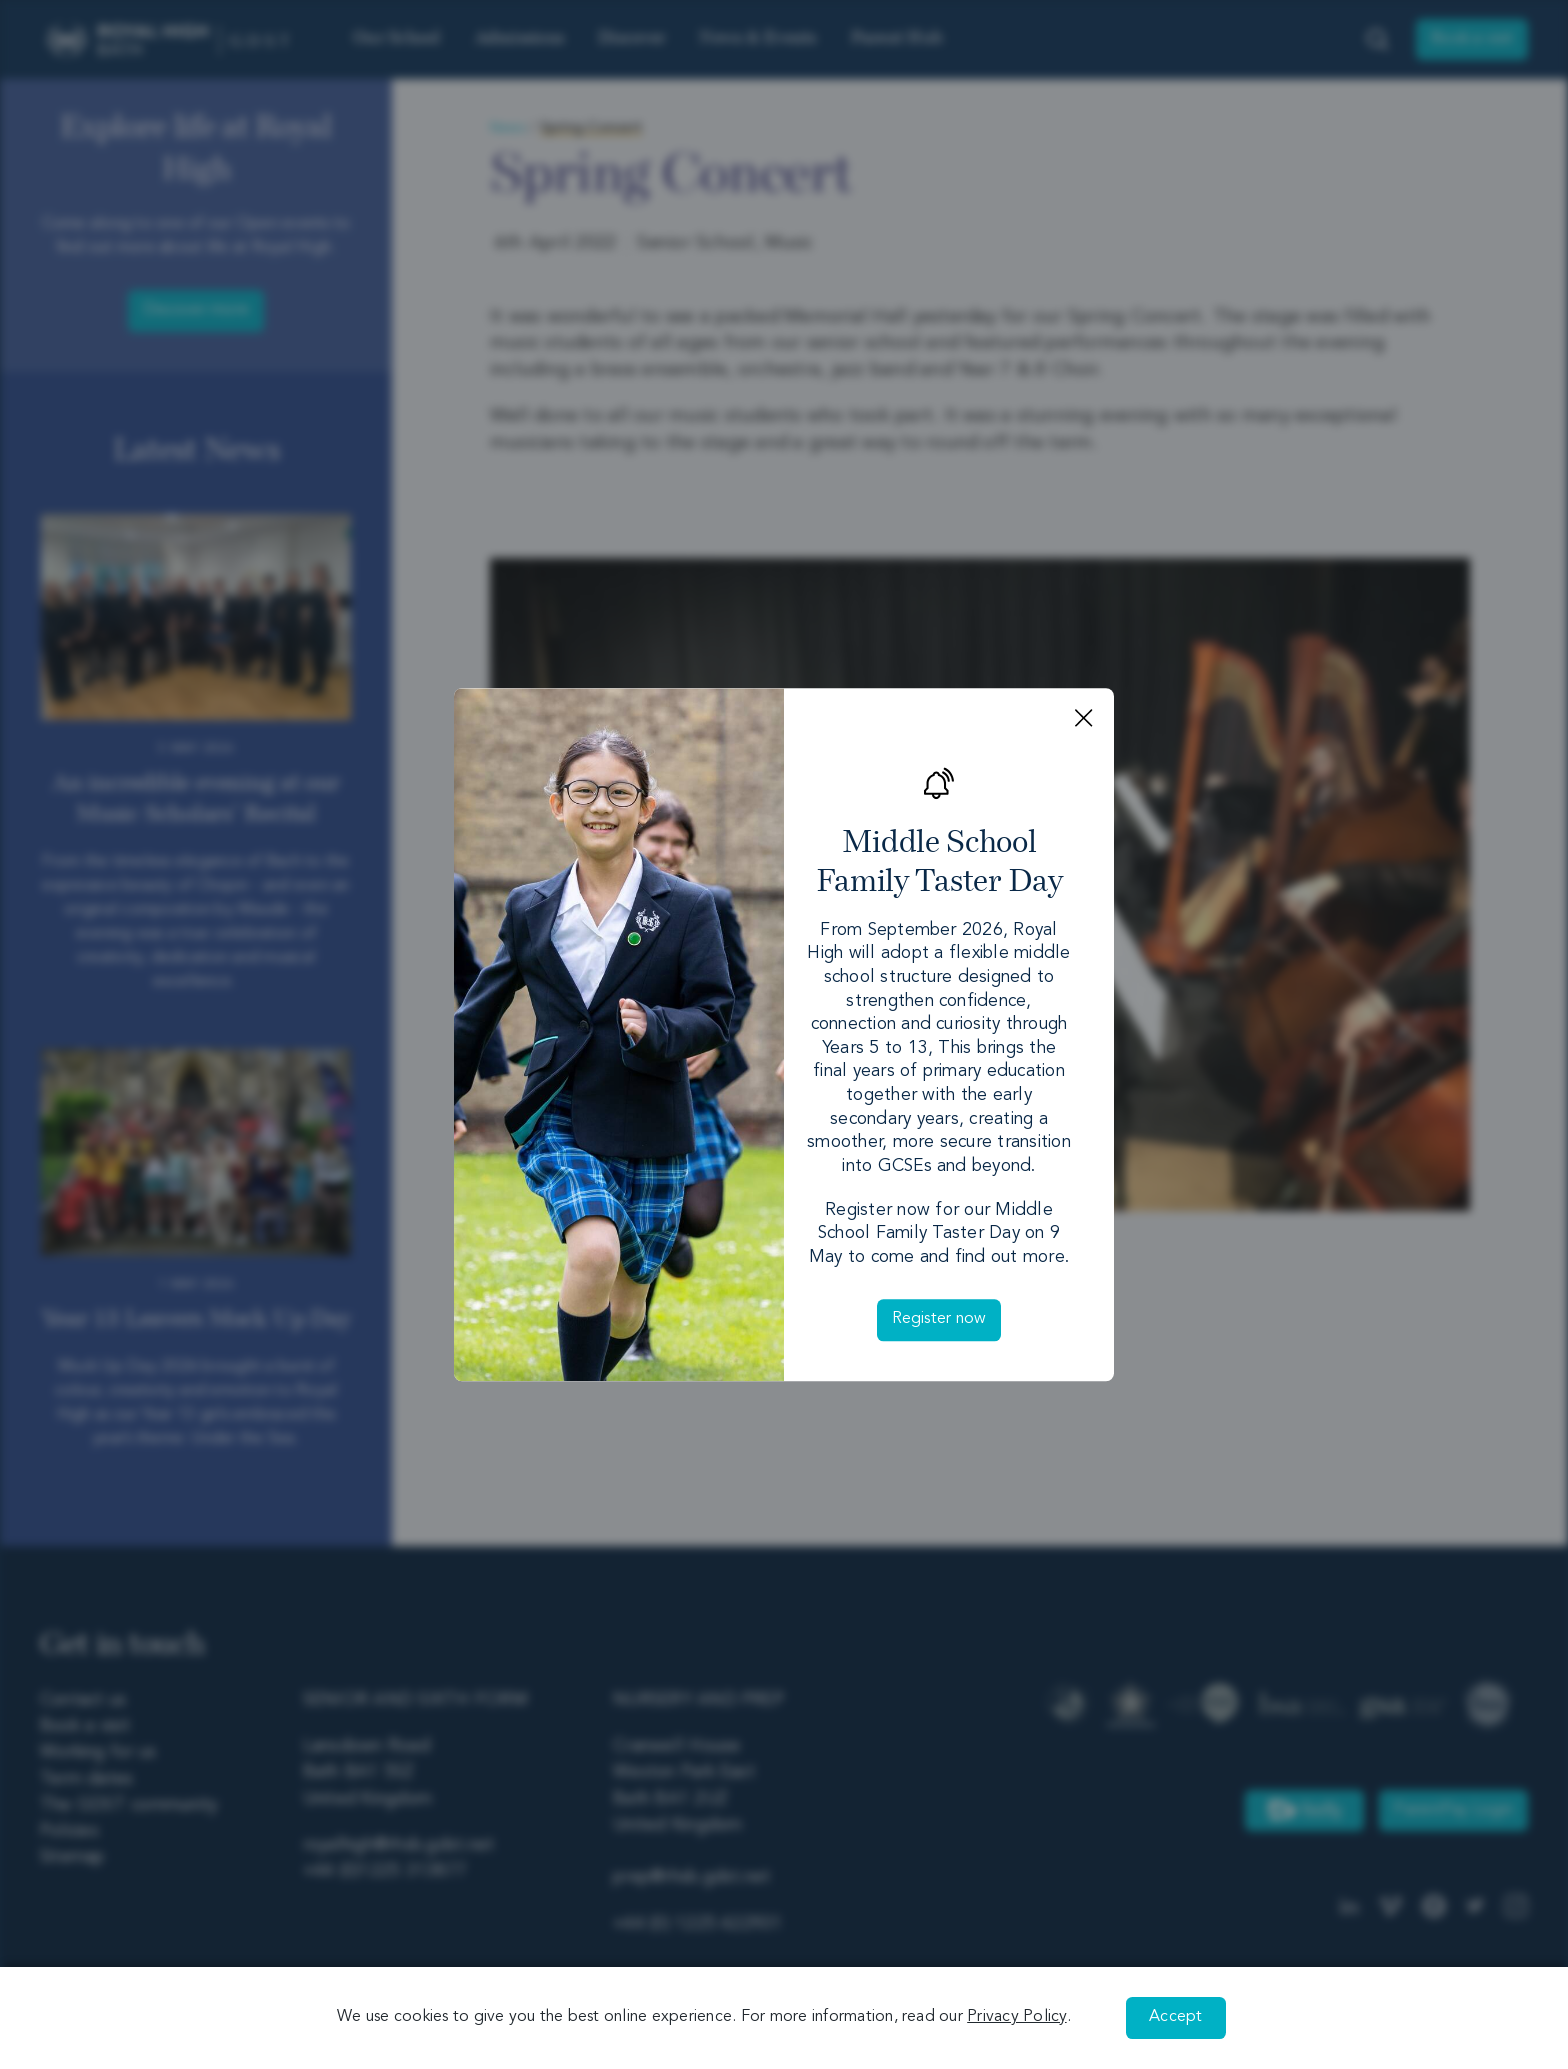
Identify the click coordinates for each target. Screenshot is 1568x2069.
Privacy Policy (1016, 2017)
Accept (1175, 2017)
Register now (939, 1320)
